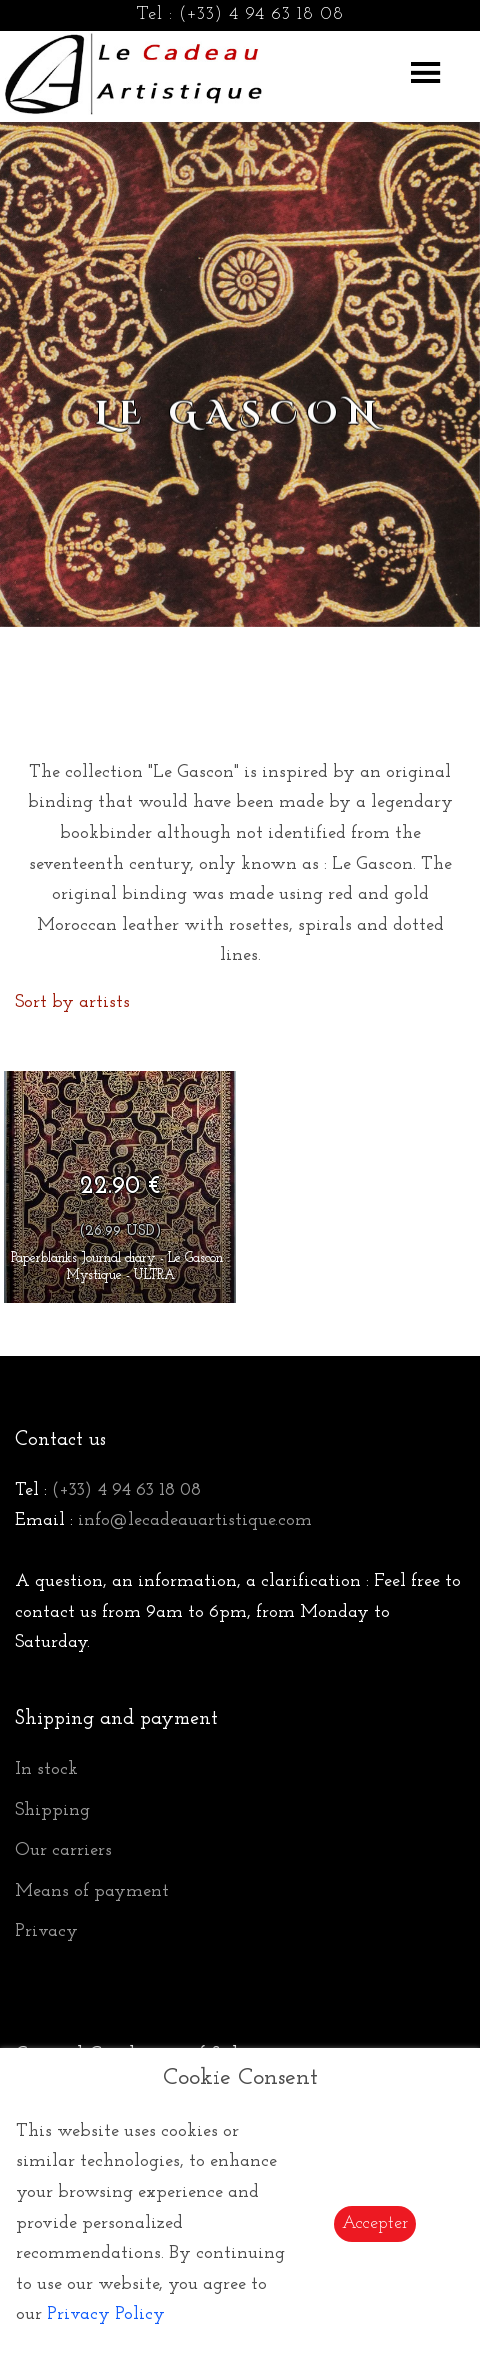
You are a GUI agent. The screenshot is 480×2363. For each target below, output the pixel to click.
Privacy (46, 1931)
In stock (46, 1769)
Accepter (375, 2223)
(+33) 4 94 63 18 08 (261, 14)
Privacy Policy (106, 2314)
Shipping (52, 1810)
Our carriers (63, 1850)
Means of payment (92, 1891)
